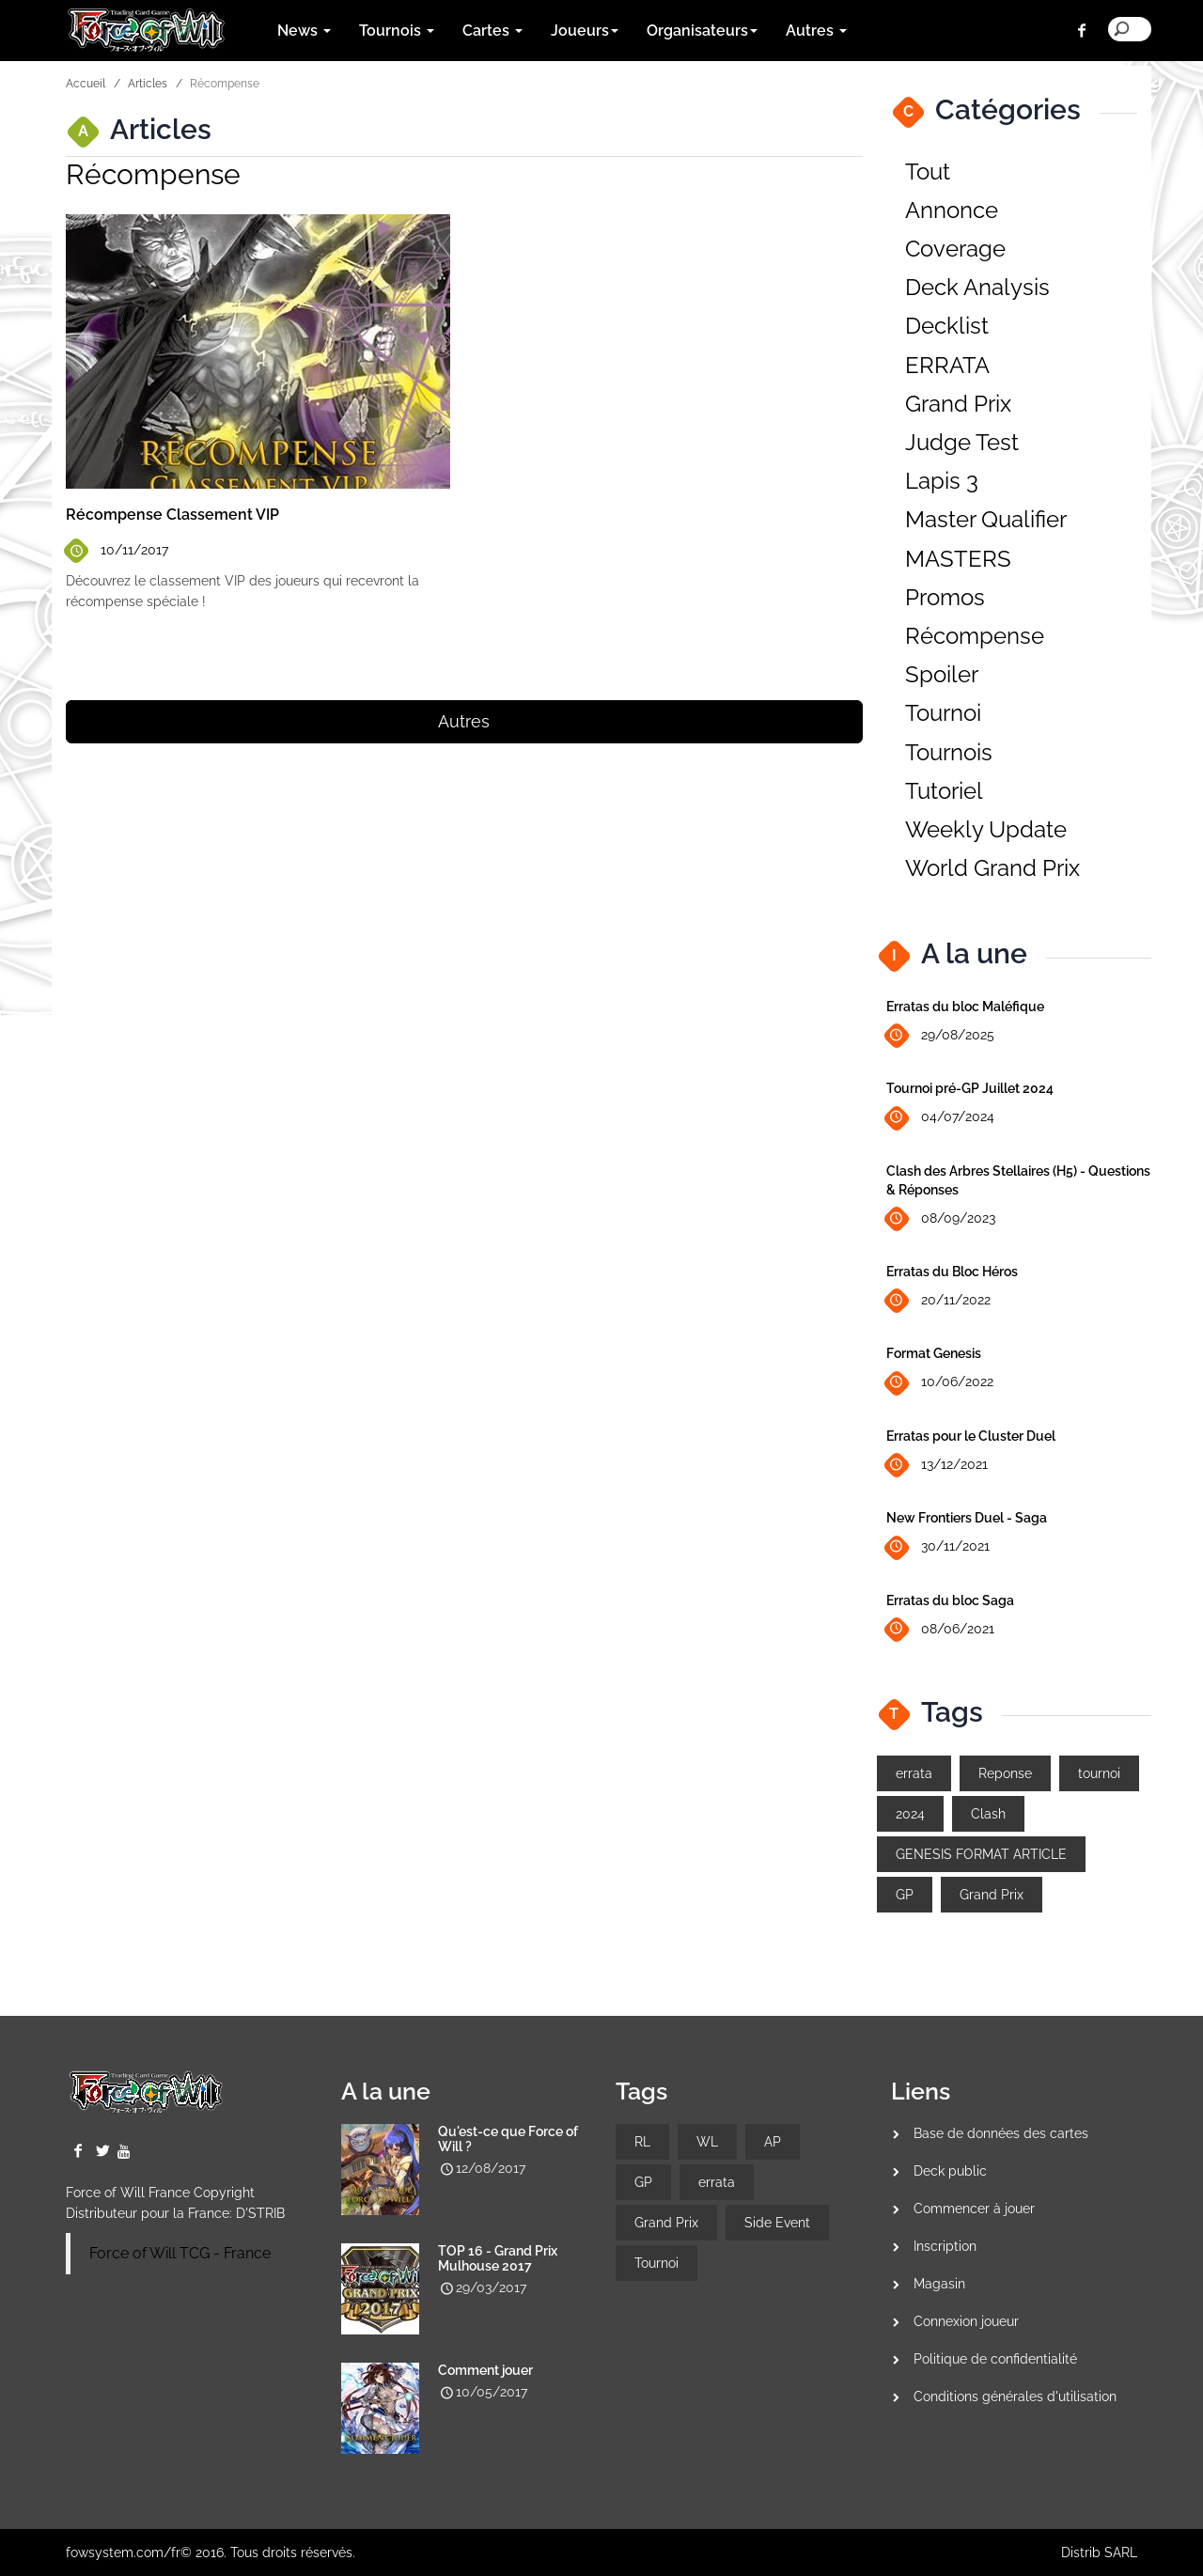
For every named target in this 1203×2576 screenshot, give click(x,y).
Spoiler (941, 674)
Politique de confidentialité (995, 2358)
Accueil (85, 83)
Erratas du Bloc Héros (952, 1271)
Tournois (948, 752)
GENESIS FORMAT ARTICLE (981, 1854)
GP (905, 1894)
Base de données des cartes (1001, 2133)
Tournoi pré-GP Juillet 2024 (970, 1088)
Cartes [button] (492, 30)
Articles (147, 83)
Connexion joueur (966, 2321)
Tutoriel (944, 790)
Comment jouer (485, 2370)
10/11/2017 (117, 550)
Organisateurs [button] (702, 30)
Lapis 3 (941, 480)
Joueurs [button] (584, 30)
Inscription (945, 2246)
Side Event (777, 2222)
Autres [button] (816, 30)
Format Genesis (933, 1353)
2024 (910, 1813)
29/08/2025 (940, 1036)
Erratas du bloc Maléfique (965, 1006)
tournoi (1099, 1773)
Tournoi (943, 712)
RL (642, 2141)
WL (707, 2141)
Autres (464, 721)
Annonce (951, 210)
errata (914, 1773)
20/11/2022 (938, 1301)
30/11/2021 (938, 1547)
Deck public (950, 2170)
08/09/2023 (940, 1219)
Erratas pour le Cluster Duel (970, 1436)
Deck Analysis (977, 287)
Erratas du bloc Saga (950, 1600)
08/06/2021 (940, 1629)
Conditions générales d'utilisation (1015, 2396)
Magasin (939, 2283)
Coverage (955, 248)
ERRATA (947, 365)
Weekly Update (986, 829)
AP (772, 2141)
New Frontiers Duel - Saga (966, 1517)
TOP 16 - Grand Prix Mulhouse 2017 (497, 2258)
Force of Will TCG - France (180, 2253)
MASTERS (958, 558)
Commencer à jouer (974, 2208)
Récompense (974, 635)
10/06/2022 (939, 1382)
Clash (988, 1813)
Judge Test (962, 442)
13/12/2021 (937, 1465)
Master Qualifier (986, 519)
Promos (945, 597)
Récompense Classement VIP (172, 514)
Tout (927, 171)
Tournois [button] (396, 30)
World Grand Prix (992, 868)
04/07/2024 (940, 1117)
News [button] (304, 30)
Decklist (947, 325)
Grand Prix (958, 403)
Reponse (1005, 1773)
